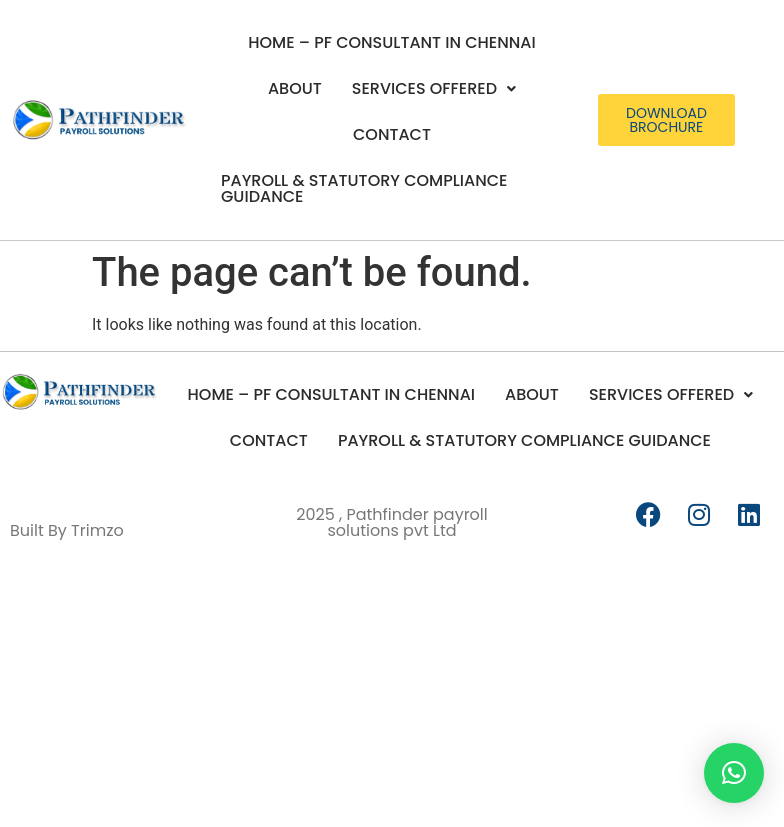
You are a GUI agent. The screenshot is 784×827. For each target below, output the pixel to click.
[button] (434, 89)
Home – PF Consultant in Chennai (391, 42)
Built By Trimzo (67, 530)
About (295, 88)
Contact (392, 134)
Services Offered (434, 88)
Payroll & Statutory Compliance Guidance (364, 188)
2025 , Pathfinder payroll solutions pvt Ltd (392, 522)
